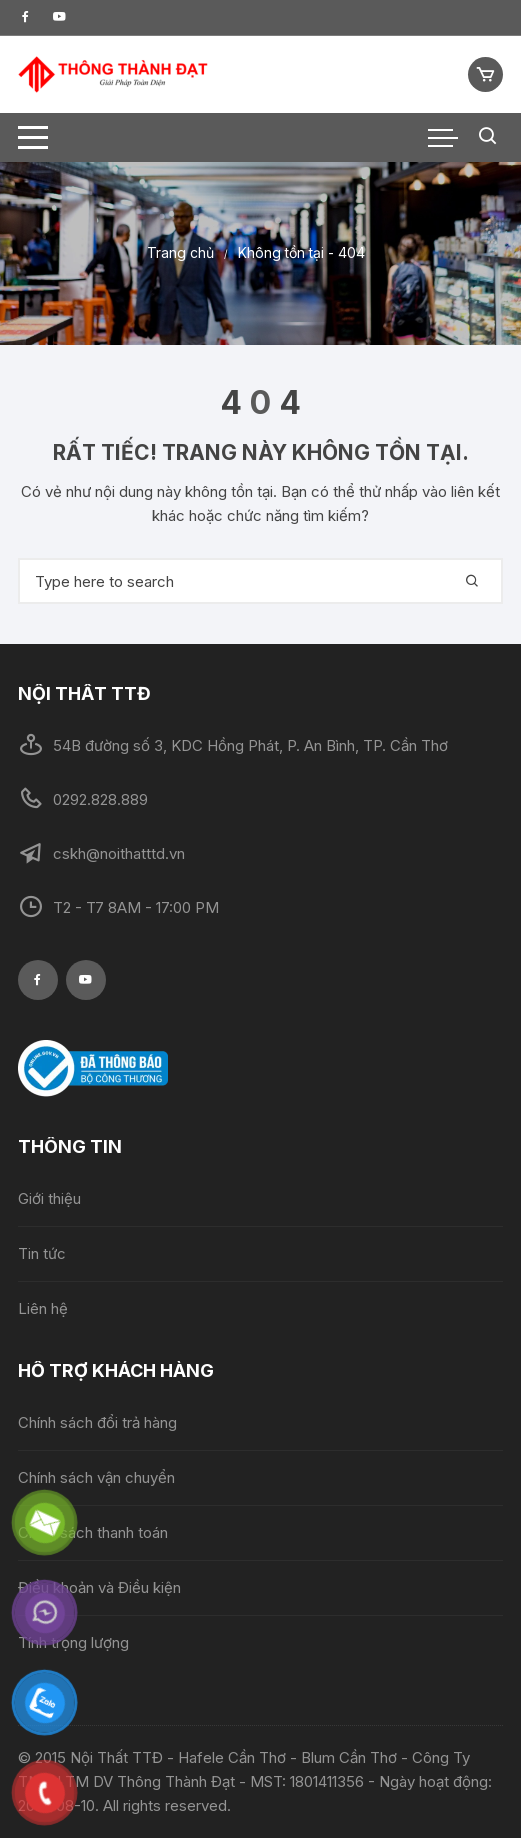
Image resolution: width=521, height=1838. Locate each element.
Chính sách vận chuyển (96, 1477)
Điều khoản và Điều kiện (99, 1587)
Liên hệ (43, 1308)
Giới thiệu (49, 1198)
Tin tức (42, 1253)
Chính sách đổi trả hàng (97, 1422)
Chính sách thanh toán (93, 1532)
